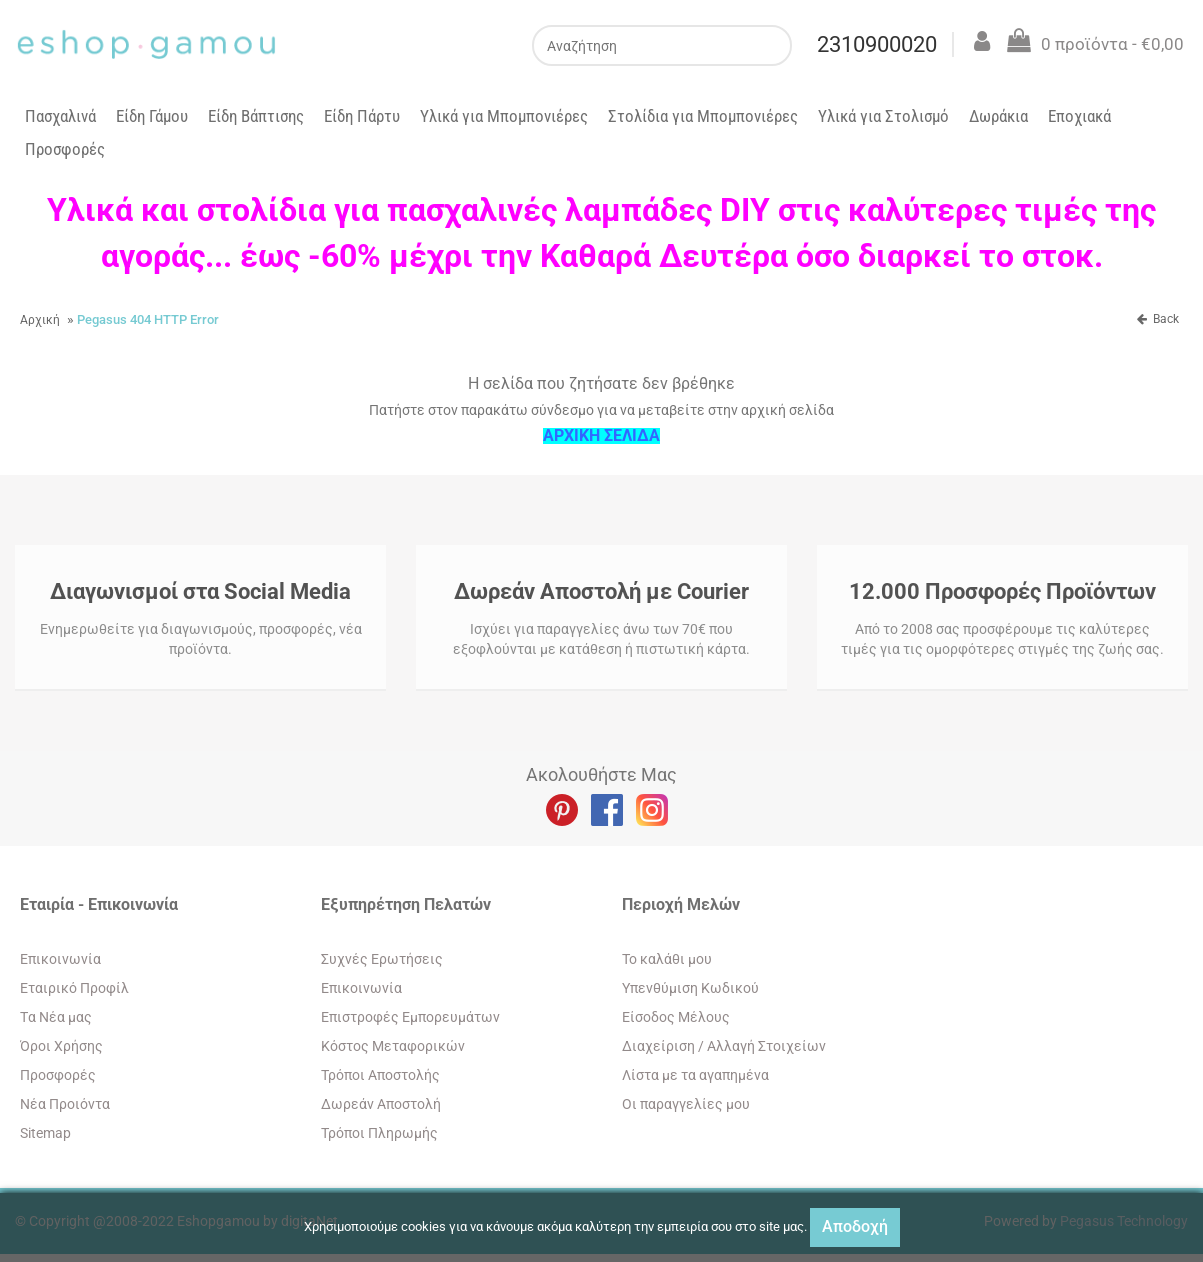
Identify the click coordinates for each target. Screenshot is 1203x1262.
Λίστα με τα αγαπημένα (695, 1075)
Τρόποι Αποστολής (380, 1075)
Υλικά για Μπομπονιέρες (504, 116)
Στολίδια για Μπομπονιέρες (703, 116)
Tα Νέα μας (56, 1017)
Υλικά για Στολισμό (883, 116)
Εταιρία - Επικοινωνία (99, 904)
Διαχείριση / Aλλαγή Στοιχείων (724, 1046)
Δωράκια (998, 116)
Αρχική (40, 320)
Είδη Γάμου (152, 116)
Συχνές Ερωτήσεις (382, 959)
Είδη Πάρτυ (362, 116)
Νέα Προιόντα (65, 1104)
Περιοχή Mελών (681, 904)
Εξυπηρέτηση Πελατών (406, 904)
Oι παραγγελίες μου (686, 1104)
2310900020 (876, 44)
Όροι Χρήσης (61, 1046)
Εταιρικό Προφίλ (74, 988)
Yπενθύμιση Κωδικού (690, 988)
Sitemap (45, 1133)
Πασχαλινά (60, 116)
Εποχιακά (1079, 116)
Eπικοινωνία (60, 959)
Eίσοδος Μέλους (676, 1017)
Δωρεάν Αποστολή (381, 1104)
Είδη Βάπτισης (256, 116)
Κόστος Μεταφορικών (393, 1046)
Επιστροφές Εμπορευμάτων (410, 1017)
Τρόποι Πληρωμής (379, 1133)
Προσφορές (65, 149)
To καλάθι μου (667, 959)
